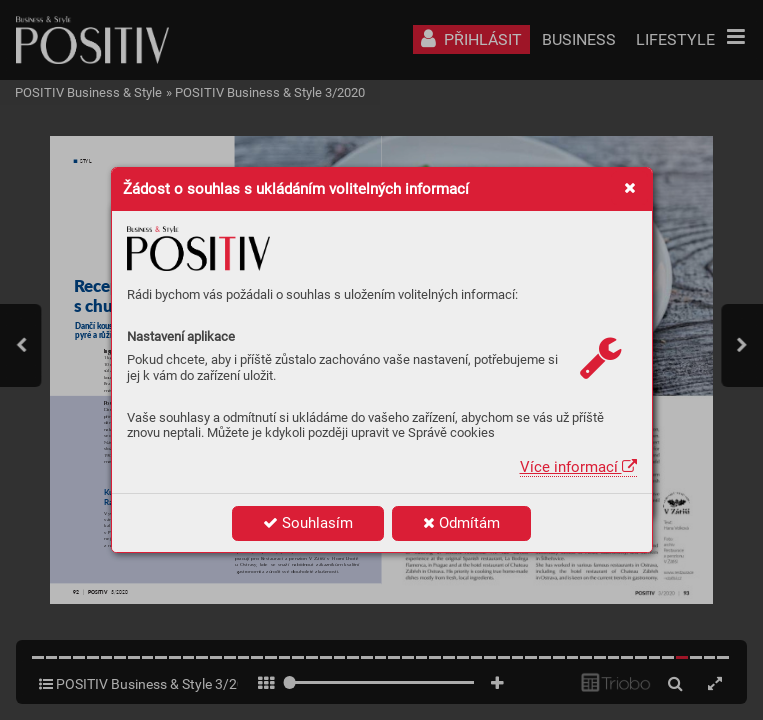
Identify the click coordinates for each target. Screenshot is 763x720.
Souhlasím (308, 523)
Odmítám (461, 523)
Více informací (578, 467)
